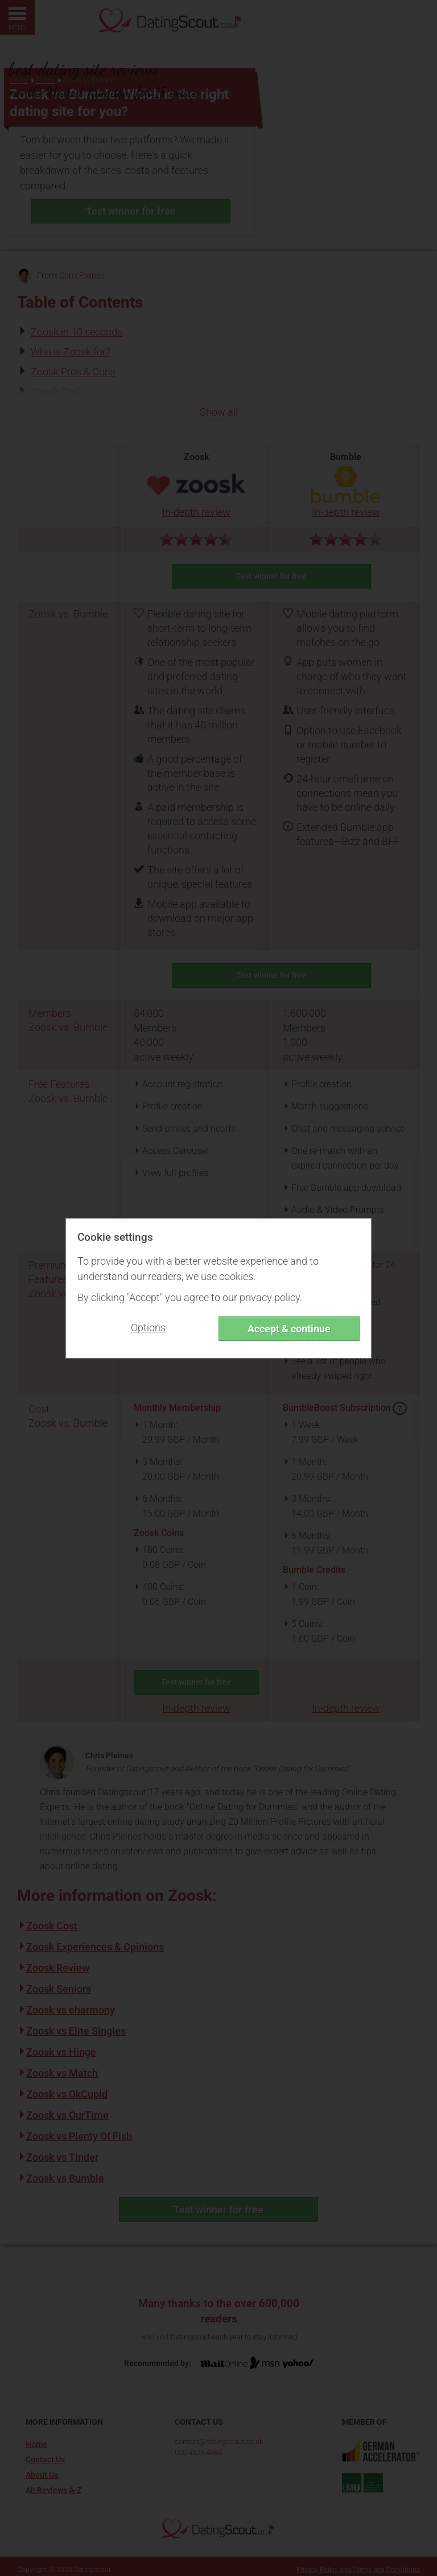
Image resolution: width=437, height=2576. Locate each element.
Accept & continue (289, 1329)
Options (148, 1327)
